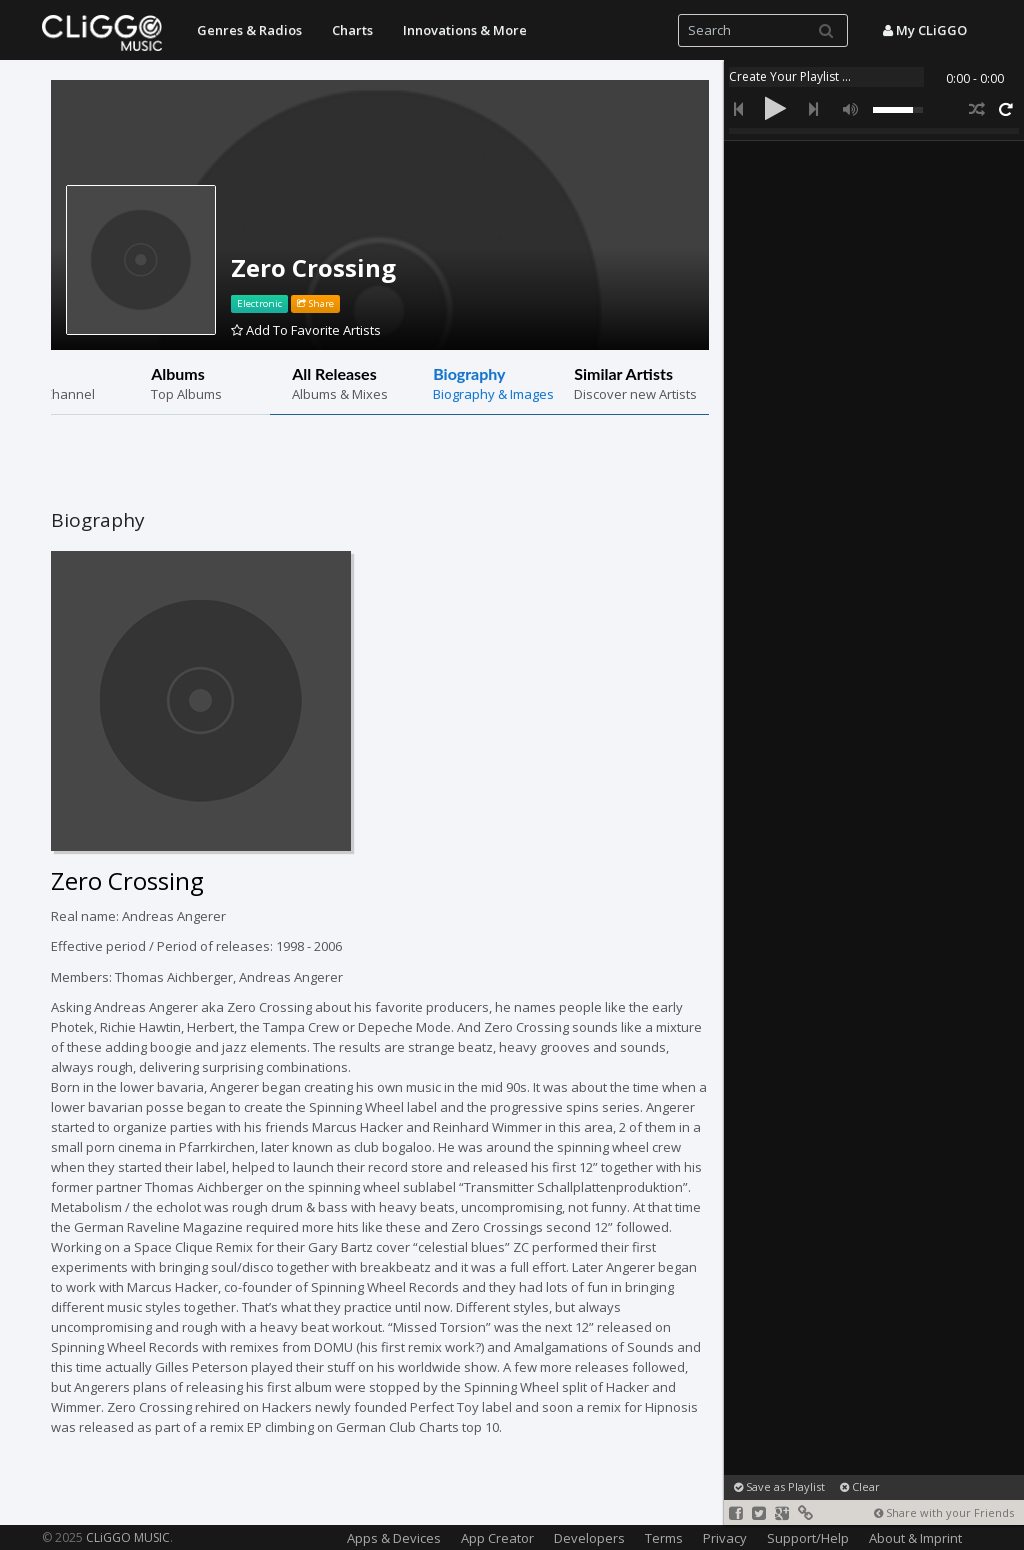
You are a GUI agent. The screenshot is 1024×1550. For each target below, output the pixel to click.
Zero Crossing (313, 267)
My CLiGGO (925, 30)
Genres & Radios (249, 30)
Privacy (725, 1538)
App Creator (497, 1538)
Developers (589, 1538)
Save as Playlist (779, 1486)
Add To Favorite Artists (306, 330)
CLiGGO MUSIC (128, 1537)
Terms (664, 1538)
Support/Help (808, 1538)
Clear (860, 1486)
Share (315, 303)
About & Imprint (915, 1538)
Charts (352, 30)
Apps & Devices (394, 1538)
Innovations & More (465, 30)
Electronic (259, 303)
